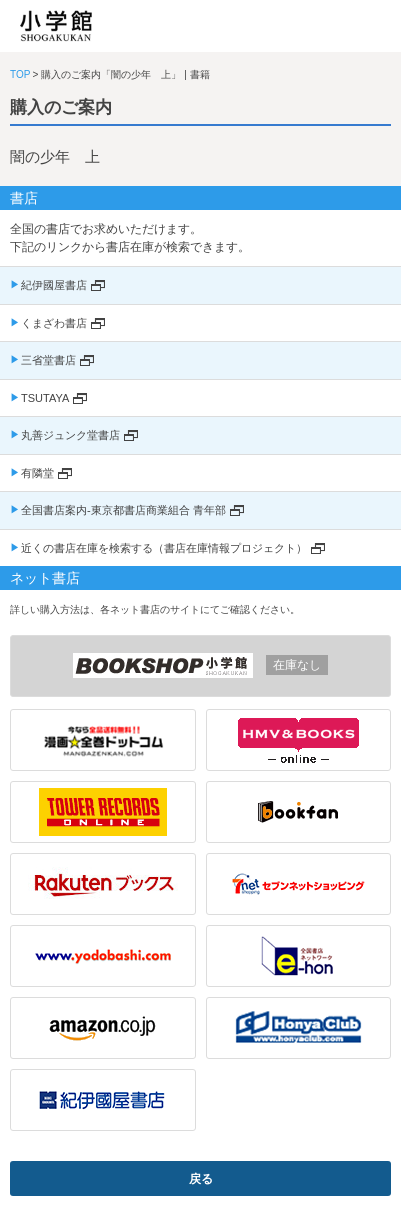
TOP (20, 74)
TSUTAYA (45, 398)
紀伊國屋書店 (54, 285)
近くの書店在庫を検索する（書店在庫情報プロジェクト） (164, 548)
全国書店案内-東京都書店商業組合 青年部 (123, 510)
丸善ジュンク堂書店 (70, 435)
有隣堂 (37, 473)
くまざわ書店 (54, 323)
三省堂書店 (48, 360)
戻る (201, 1179)
